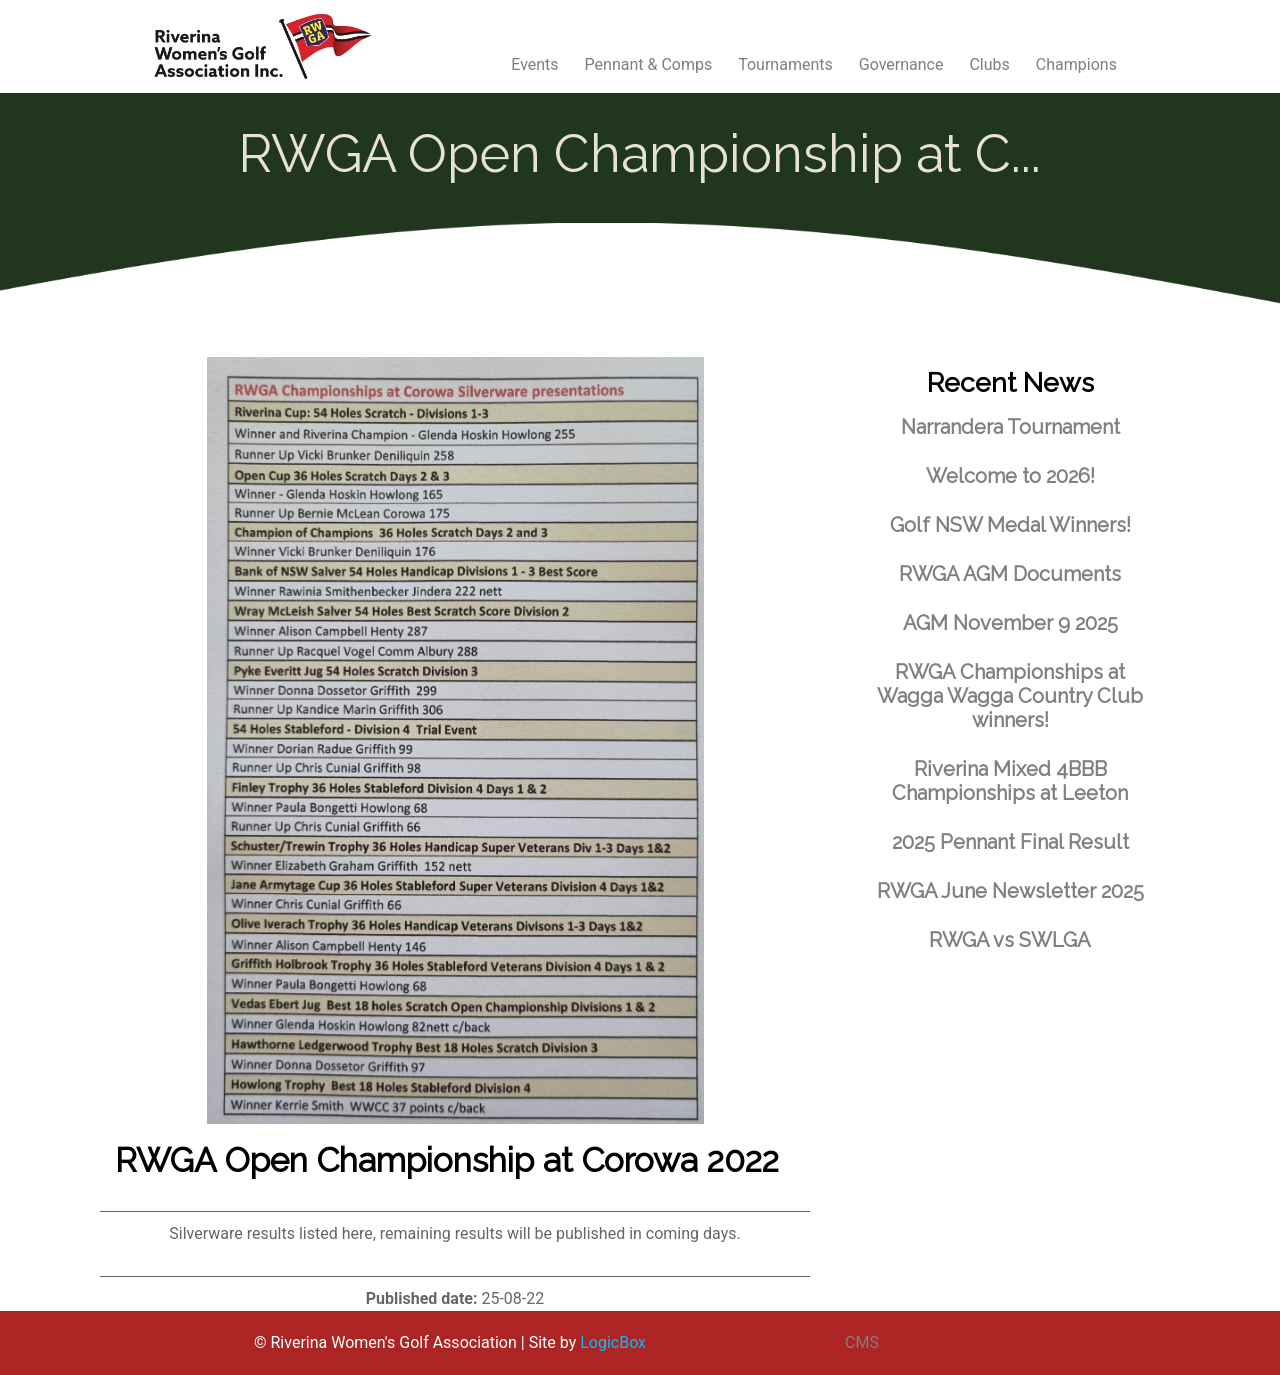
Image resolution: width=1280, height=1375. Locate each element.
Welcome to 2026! (1010, 476)
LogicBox (613, 1342)
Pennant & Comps (649, 64)
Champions (1076, 64)
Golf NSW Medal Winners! (1010, 525)
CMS (862, 1342)
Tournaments (785, 64)
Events (534, 64)
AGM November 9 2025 (1010, 623)
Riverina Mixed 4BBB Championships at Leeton (1010, 781)
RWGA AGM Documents (1010, 574)
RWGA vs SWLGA (1010, 940)
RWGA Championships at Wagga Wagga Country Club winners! (1010, 696)
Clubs (989, 64)
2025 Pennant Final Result (1010, 842)
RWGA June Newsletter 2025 (1010, 891)
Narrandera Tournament (1010, 427)
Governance (901, 64)
